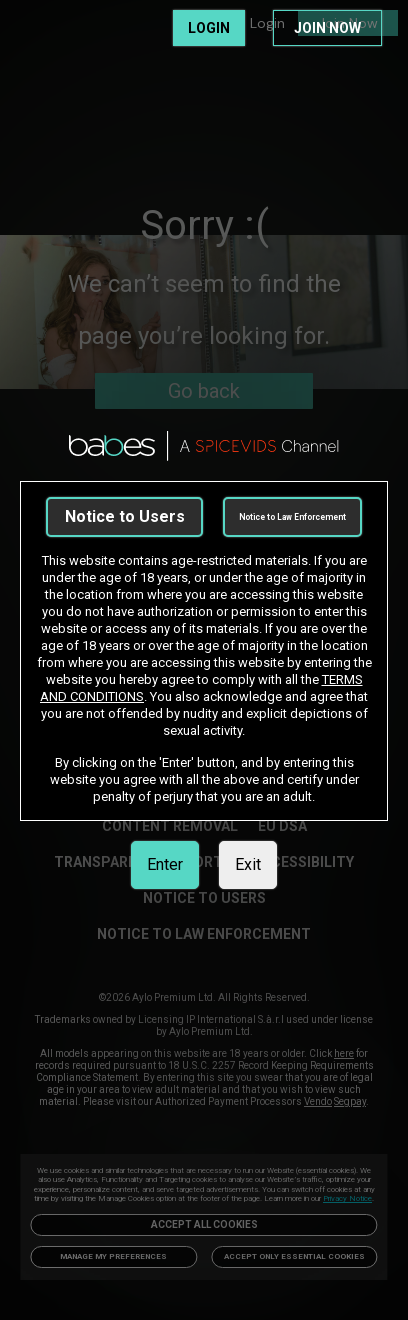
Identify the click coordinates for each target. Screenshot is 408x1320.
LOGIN (209, 28)
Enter (165, 864)
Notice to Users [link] (125, 516)
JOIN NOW (327, 28)
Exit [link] (248, 864)
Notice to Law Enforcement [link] (292, 517)
